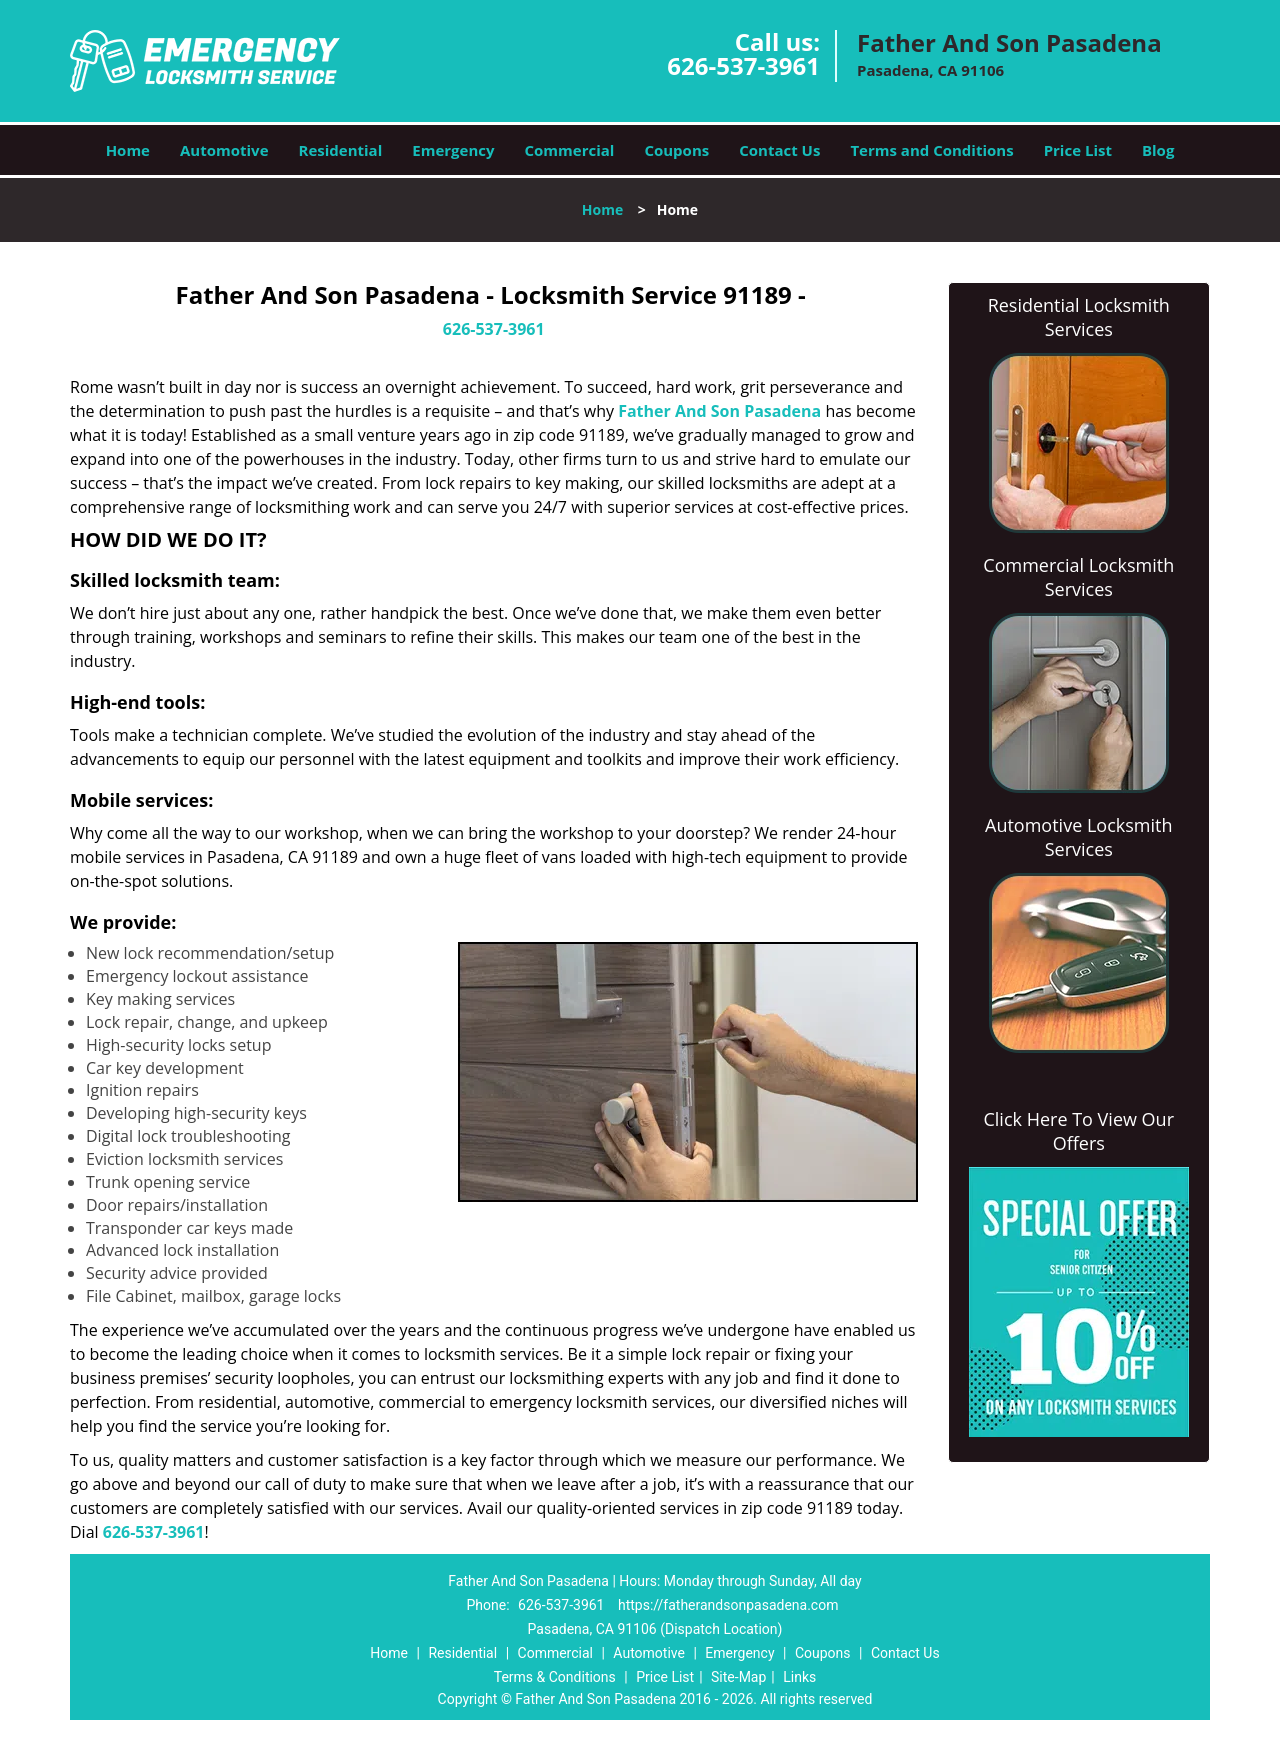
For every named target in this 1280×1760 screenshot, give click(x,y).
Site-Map (738, 1677)
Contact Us (779, 150)
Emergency (453, 150)
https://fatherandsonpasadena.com (728, 1605)
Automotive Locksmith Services (1078, 837)
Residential (341, 150)
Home (128, 150)
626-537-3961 (743, 65)
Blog (1158, 150)
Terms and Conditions (931, 150)
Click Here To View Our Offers (1078, 1131)
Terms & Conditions (555, 1677)
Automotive (224, 150)
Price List (1078, 150)
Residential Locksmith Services (1079, 317)
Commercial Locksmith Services (1078, 577)
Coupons (676, 150)
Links (799, 1677)
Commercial (570, 150)
